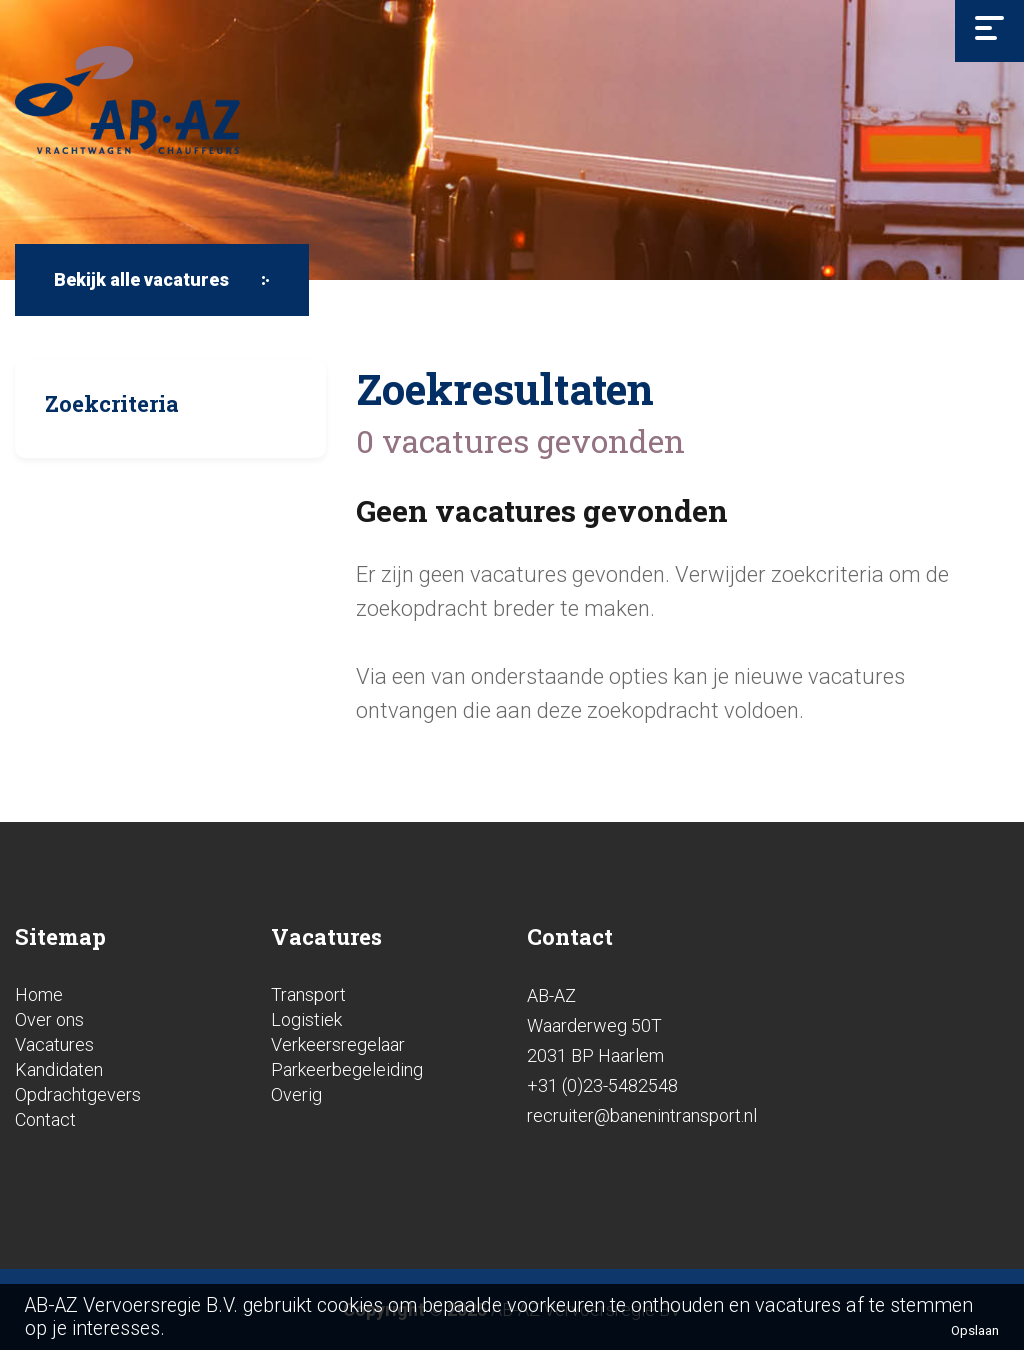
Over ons (49, 1019)
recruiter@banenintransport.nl (642, 1115)
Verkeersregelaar (338, 1044)
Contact (45, 1119)
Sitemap (60, 936)
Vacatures (54, 1044)
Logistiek (306, 1019)
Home (39, 994)
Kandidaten (59, 1069)
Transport (308, 994)
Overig (296, 1094)
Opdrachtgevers (78, 1094)
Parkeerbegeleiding (347, 1069)
